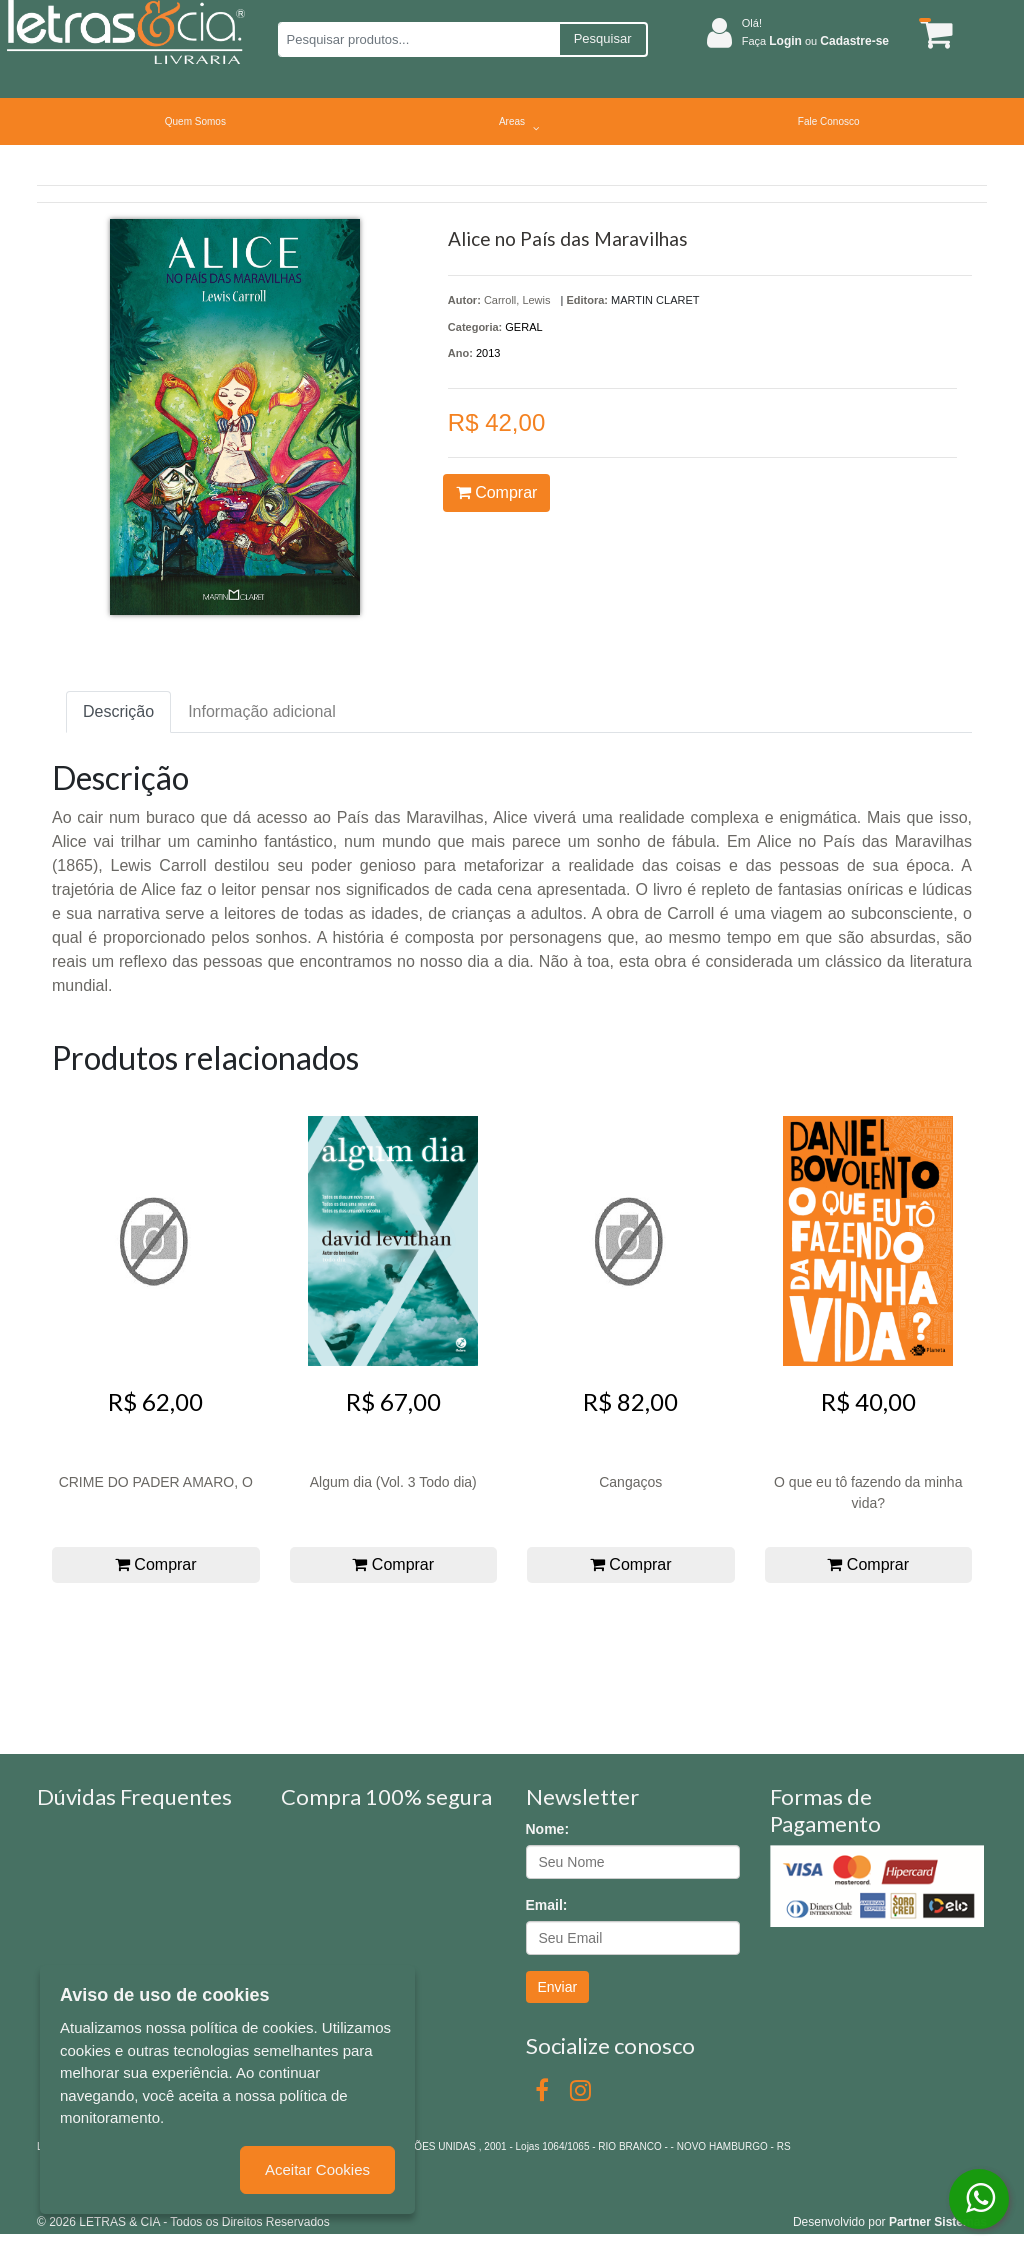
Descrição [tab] (118, 711)
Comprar (497, 492)
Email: (547, 1905)
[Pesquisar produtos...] (418, 39)
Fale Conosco (829, 121)
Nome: (548, 1829)
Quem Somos (195, 121)
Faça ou (815, 41)
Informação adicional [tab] (262, 711)
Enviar (558, 1987)
